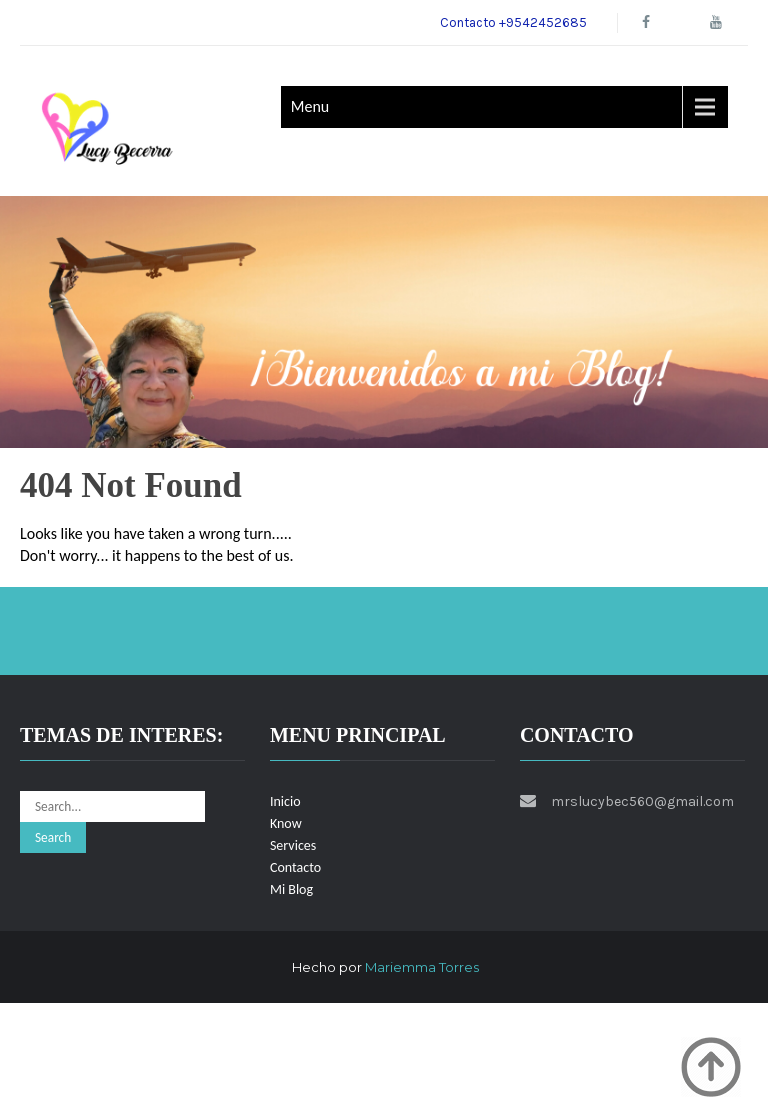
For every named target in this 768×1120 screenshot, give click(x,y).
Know (286, 823)
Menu (310, 106)
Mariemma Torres (422, 967)
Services (293, 845)
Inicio (285, 801)
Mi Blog (291, 889)
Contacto (295, 867)
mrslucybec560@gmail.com (642, 801)
